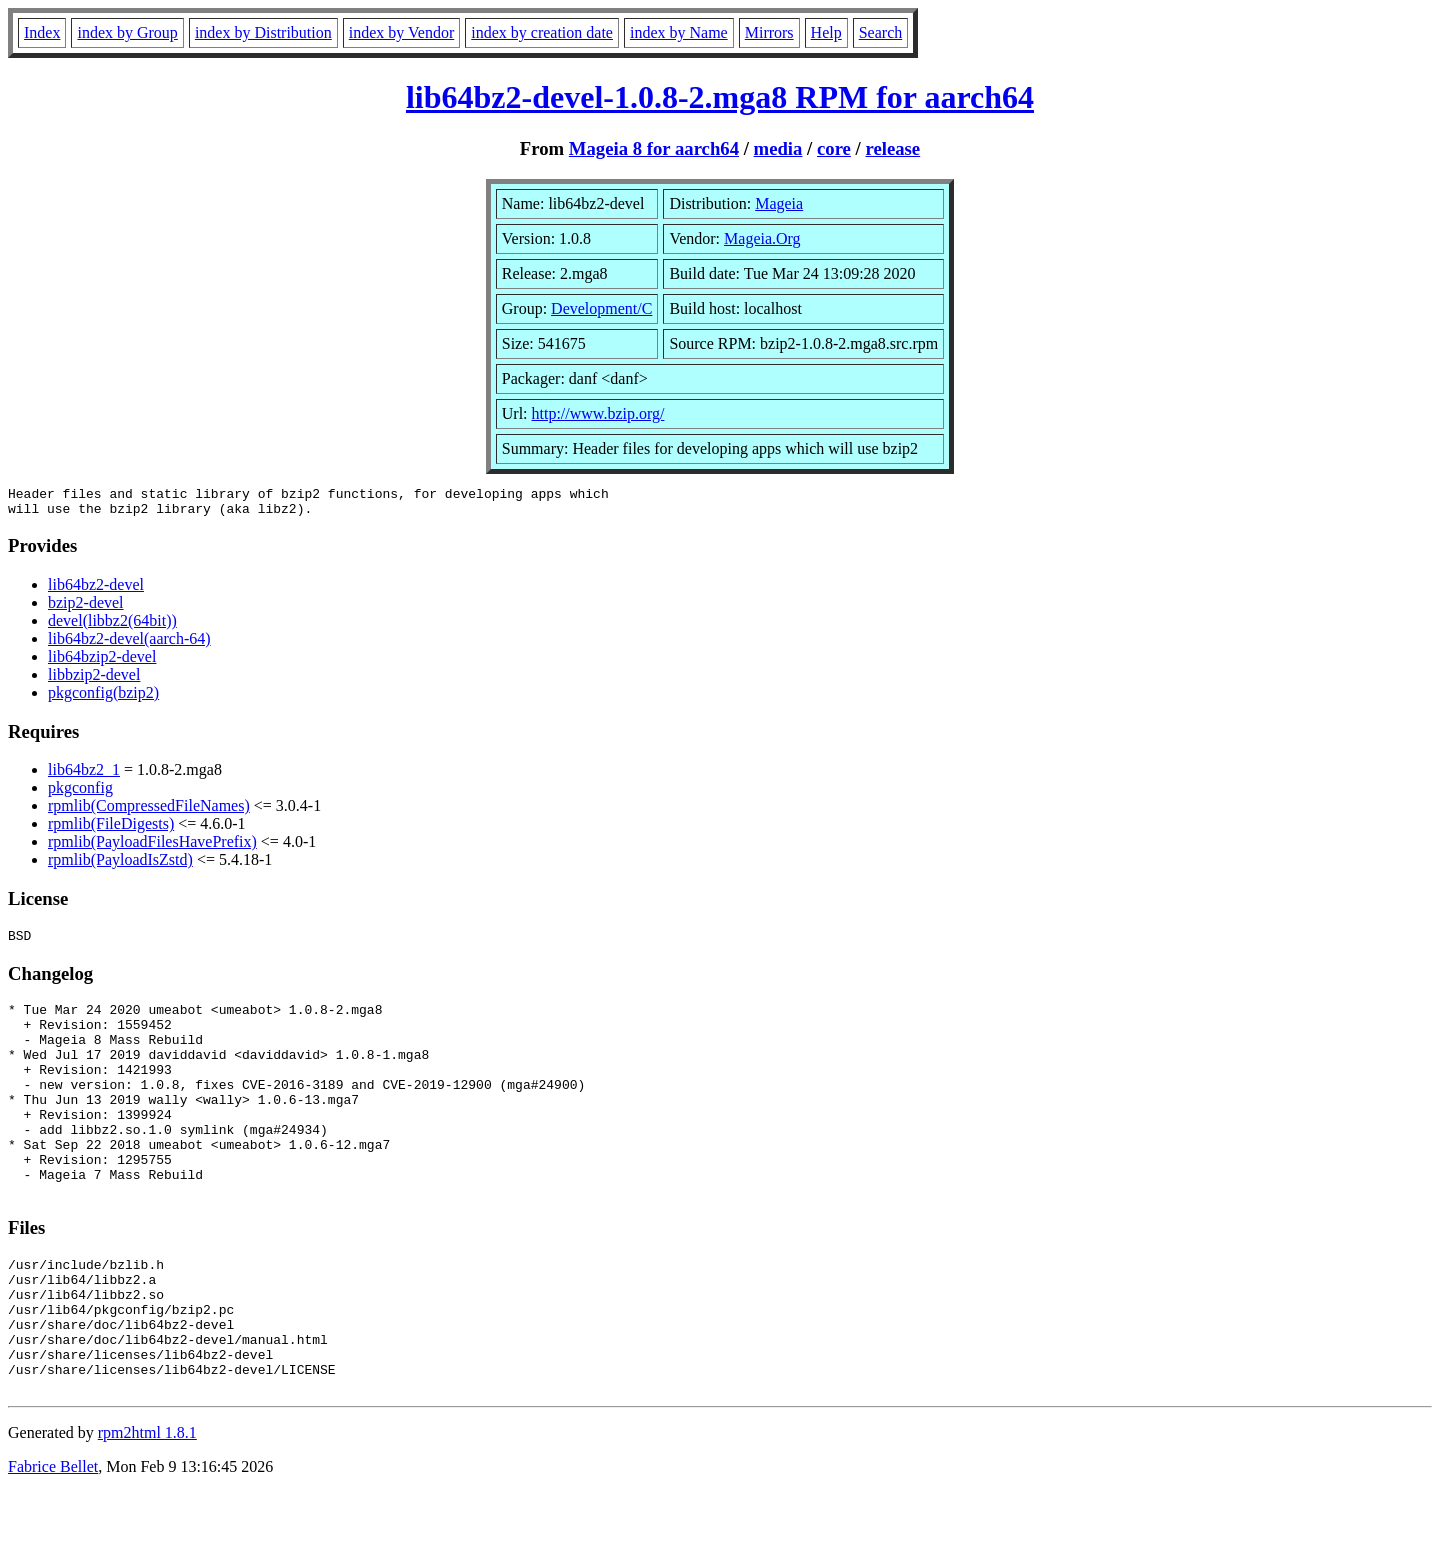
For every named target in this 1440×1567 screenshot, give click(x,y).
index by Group (127, 32)
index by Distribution (263, 32)
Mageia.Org (762, 238)
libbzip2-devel (94, 680)
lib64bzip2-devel (102, 662)
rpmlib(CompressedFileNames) (149, 811)
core (834, 148)
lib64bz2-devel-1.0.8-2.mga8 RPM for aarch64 (720, 97)
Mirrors (769, 32)
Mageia (779, 203)
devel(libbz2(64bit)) (112, 626)
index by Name (679, 32)
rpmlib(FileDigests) (111, 829)
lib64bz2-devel (96, 590)
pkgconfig (80, 793)
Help (826, 32)
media (778, 148)
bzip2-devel (86, 608)
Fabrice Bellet (53, 1541)
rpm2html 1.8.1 (147, 1507)
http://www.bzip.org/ (598, 413)
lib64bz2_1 (84, 775)
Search (881, 32)
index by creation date (542, 32)
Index (42, 32)
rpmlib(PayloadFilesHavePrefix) (152, 847)
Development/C (601, 308)
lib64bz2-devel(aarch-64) (129, 644)
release (892, 148)
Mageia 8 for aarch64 (654, 148)
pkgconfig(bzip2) (103, 698)
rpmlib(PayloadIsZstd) (120, 865)
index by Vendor (401, 32)
